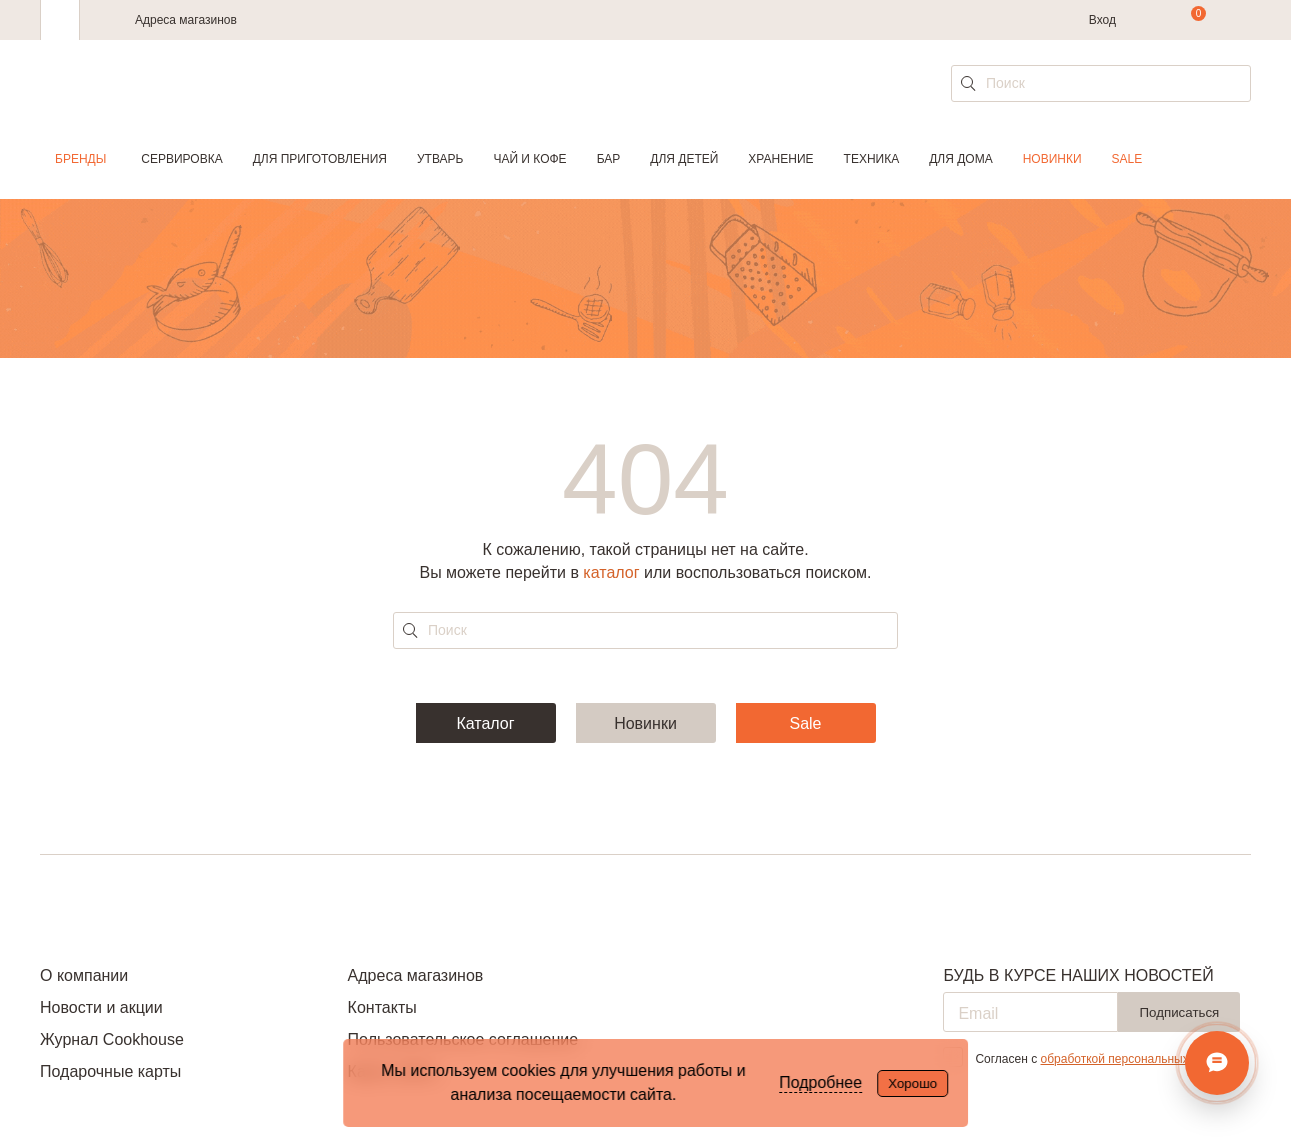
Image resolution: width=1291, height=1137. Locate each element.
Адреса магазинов (186, 20)
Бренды (80, 159)
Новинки (1052, 159)
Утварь (440, 159)
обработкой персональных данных (1137, 1059)
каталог (611, 572)
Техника (872, 159)
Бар (609, 159)
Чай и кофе (529, 159)
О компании (84, 975)
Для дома (960, 159)
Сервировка (181, 159)
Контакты (382, 1007)
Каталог (485, 723)
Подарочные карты (110, 1071)
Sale (1127, 159)
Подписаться (1179, 1012)
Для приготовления (320, 159)
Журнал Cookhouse (112, 1039)
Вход (1102, 20)
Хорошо (912, 1083)
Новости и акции (101, 1007)
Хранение (780, 159)
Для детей (684, 159)
